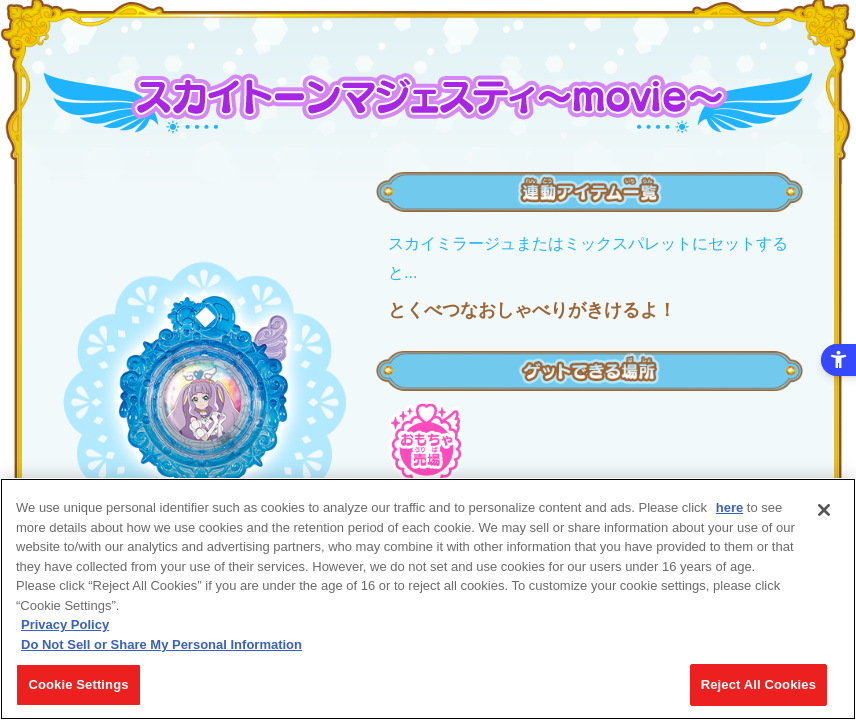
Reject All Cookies (758, 684)
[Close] (824, 510)
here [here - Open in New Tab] (729, 507)
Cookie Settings (78, 684)
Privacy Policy (65, 624)
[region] (428, 599)
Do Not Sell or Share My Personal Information (161, 644)
